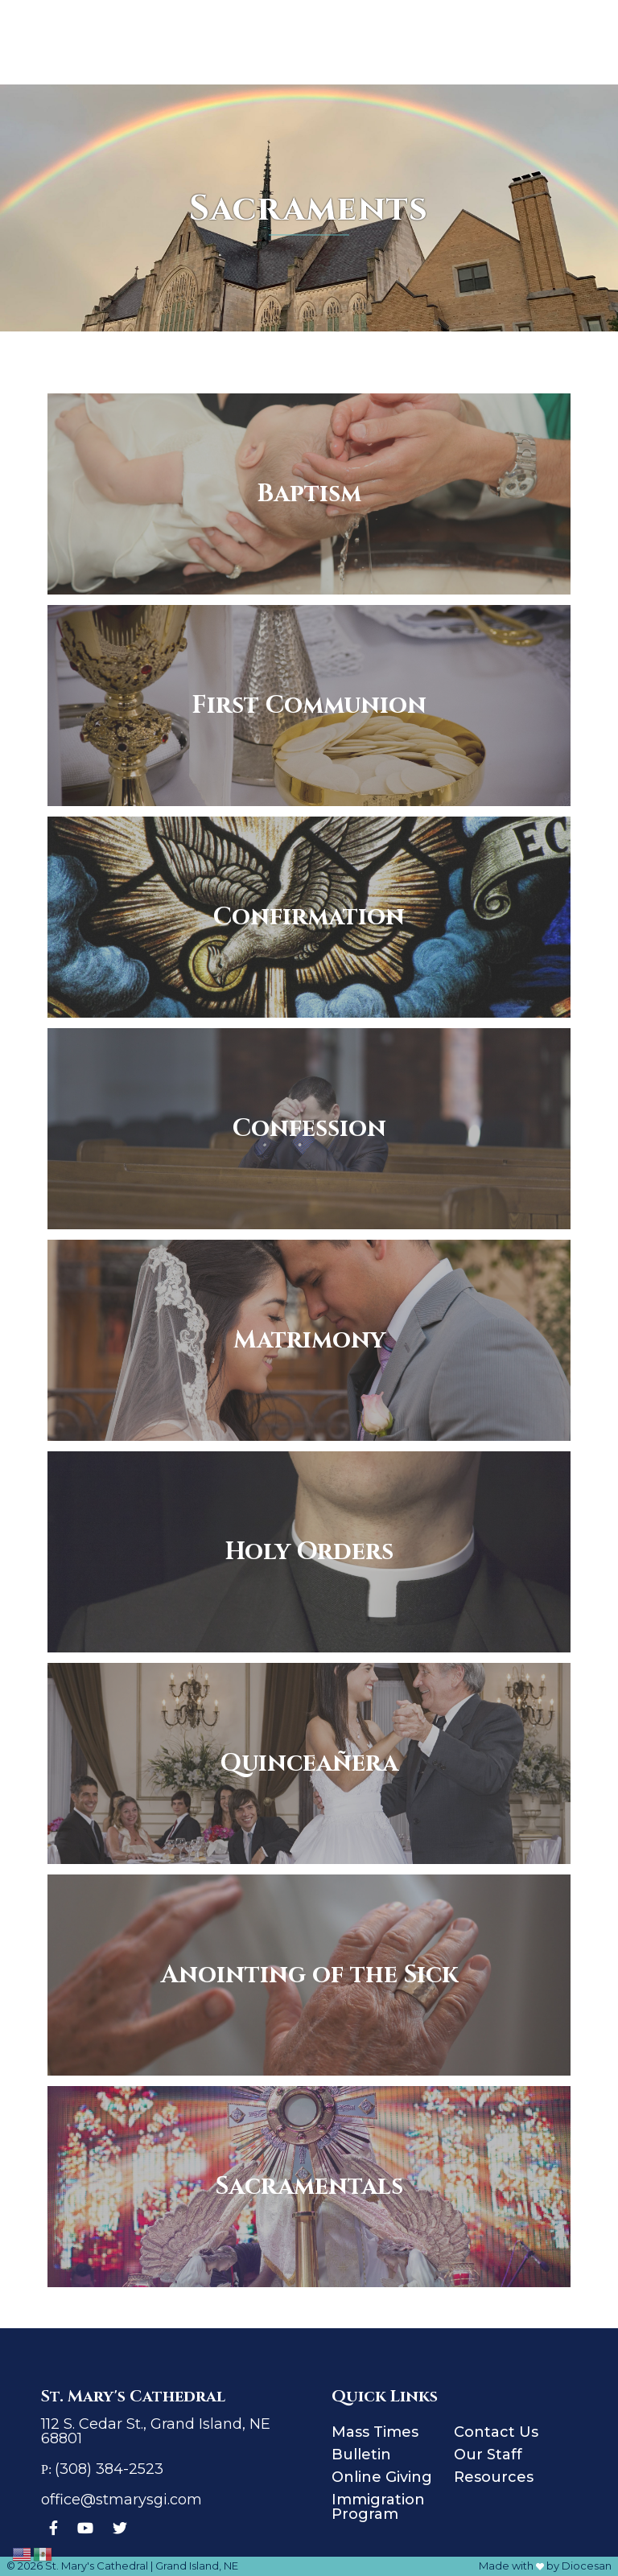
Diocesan (587, 2565)
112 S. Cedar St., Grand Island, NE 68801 (155, 2431)
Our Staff (488, 2454)
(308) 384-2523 (109, 2469)
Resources (494, 2477)
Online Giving (382, 2477)
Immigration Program (378, 2506)
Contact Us (496, 2432)
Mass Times (375, 2432)
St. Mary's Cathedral (96, 2565)
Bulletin (361, 2454)
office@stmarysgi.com (121, 2499)
